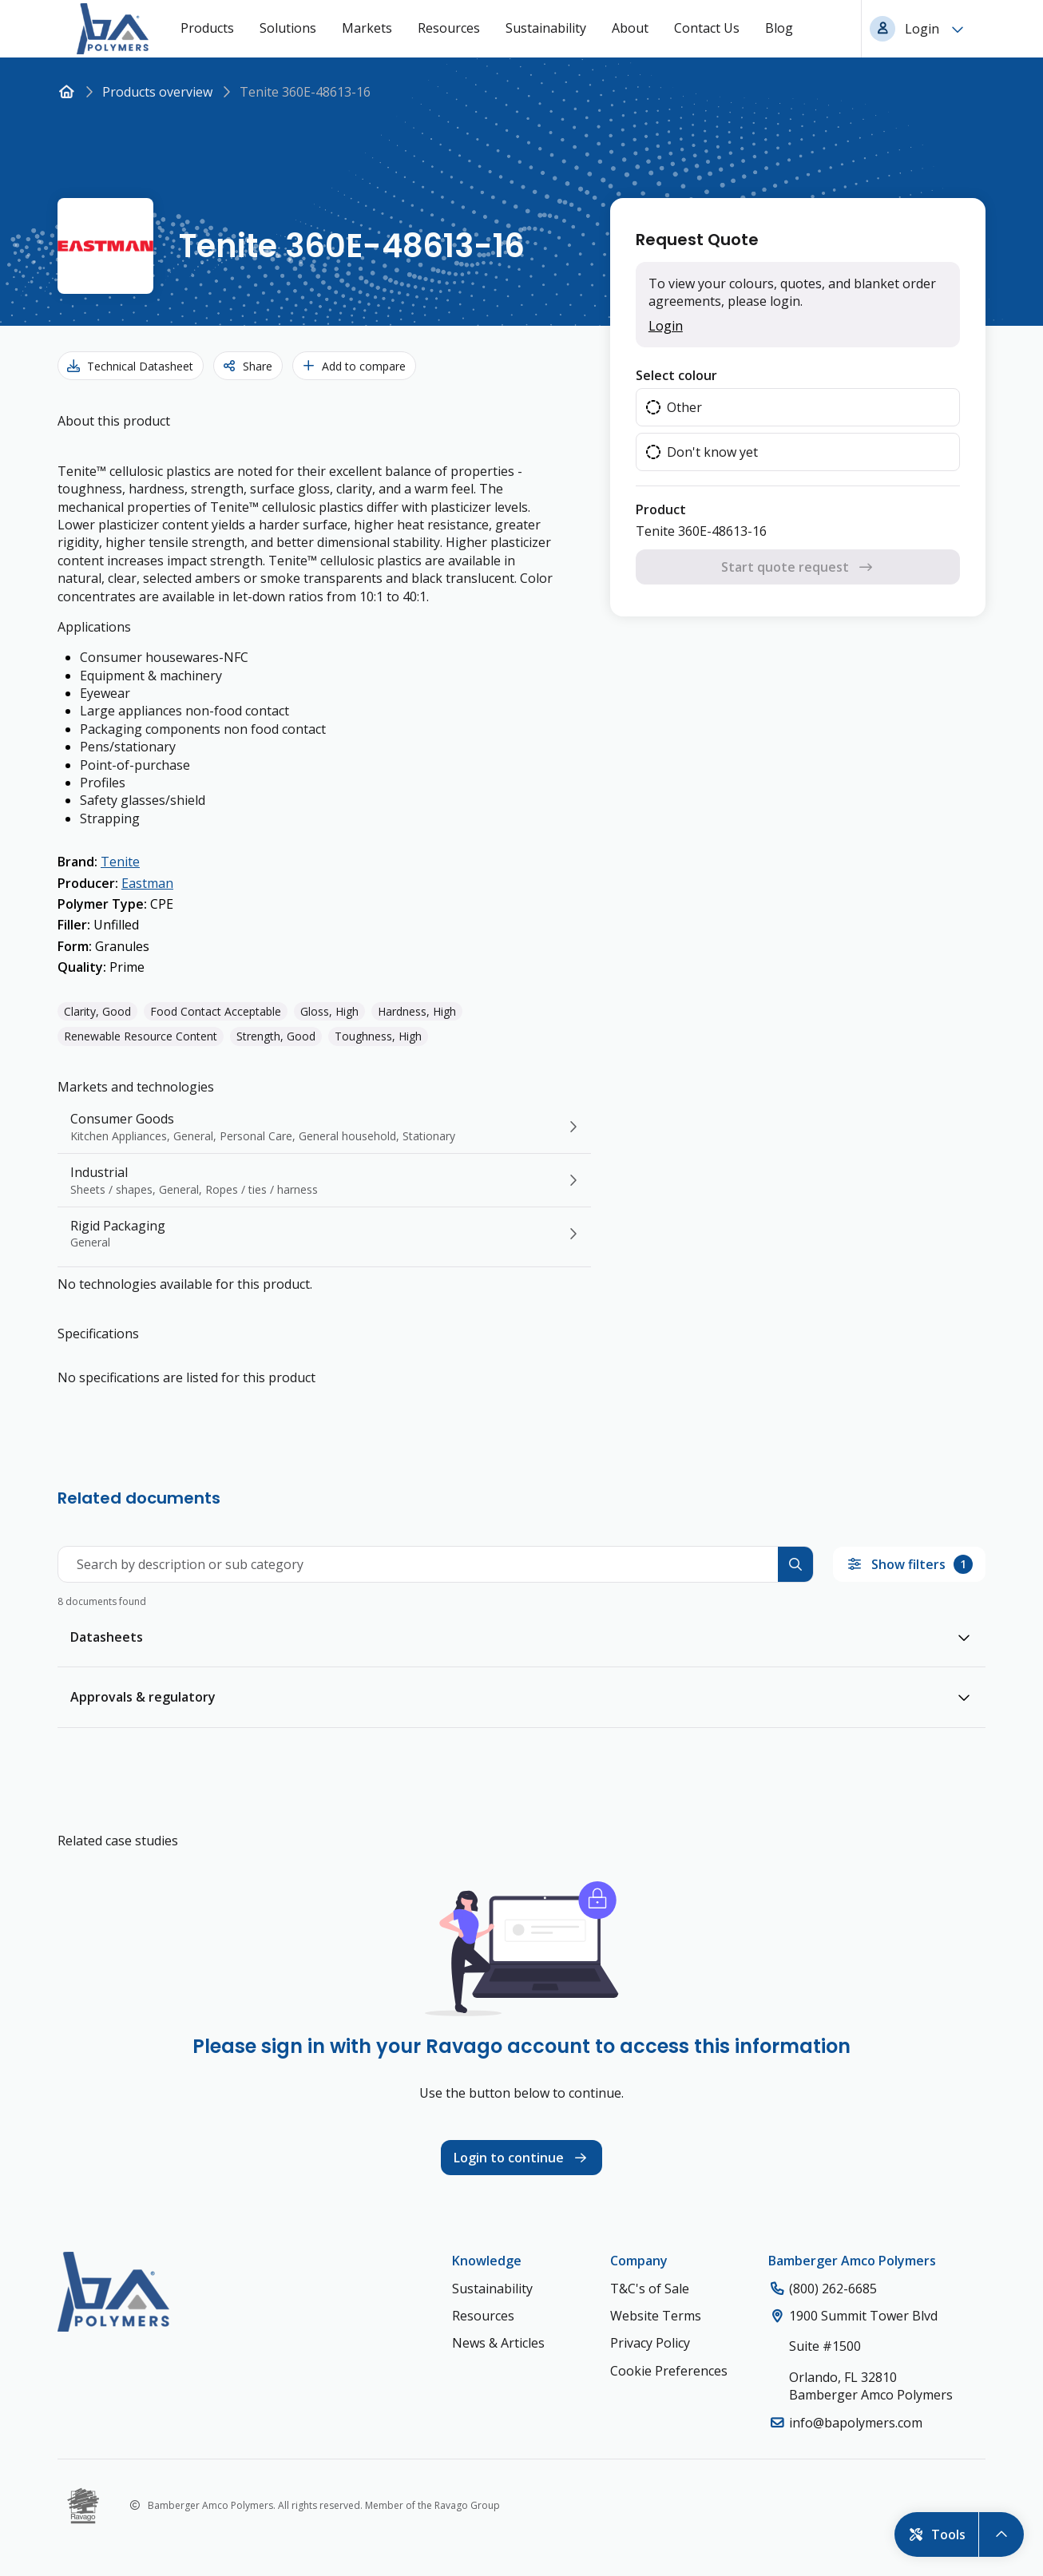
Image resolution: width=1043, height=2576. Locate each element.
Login (665, 326)
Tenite (120, 861)
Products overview (157, 92)
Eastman (147, 883)
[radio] (798, 407)
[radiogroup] (798, 430)
